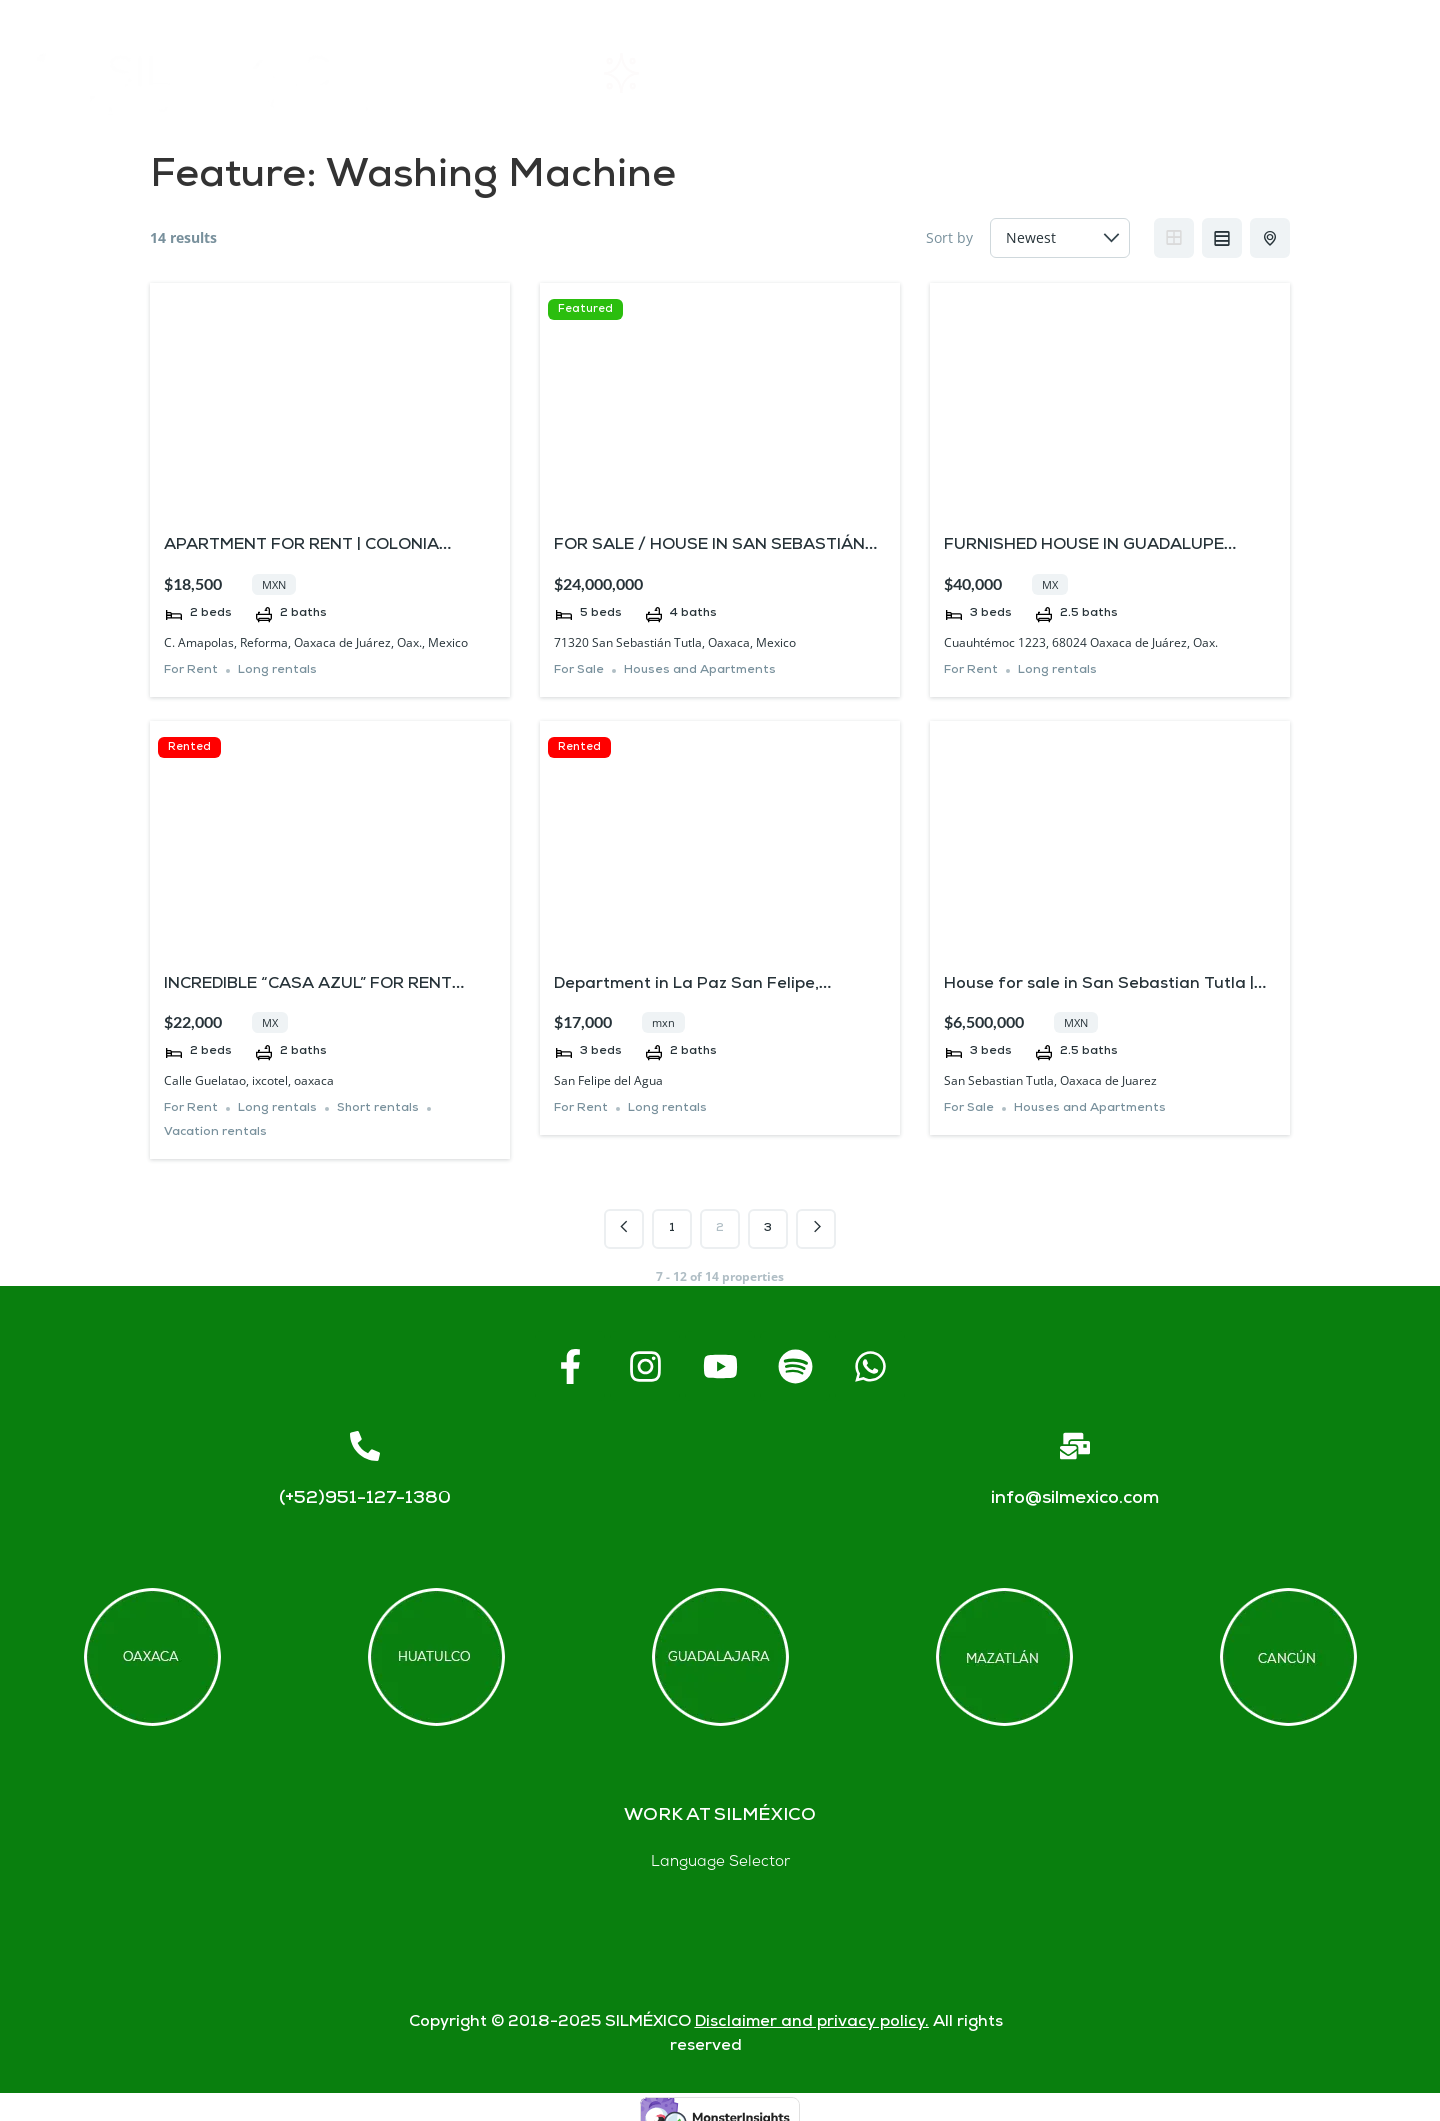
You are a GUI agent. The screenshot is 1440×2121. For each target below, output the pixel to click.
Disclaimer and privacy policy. (812, 2022)
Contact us (1177, 73)
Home (487, 73)
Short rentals (378, 1108)
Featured (585, 309)
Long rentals (277, 670)
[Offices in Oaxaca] (152, 1657)
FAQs (1002, 73)
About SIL (832, 73)
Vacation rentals (215, 1132)
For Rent (191, 670)
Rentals (652, 73)
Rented (189, 747)
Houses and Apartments (700, 670)
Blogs (1353, 73)
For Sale (579, 670)
